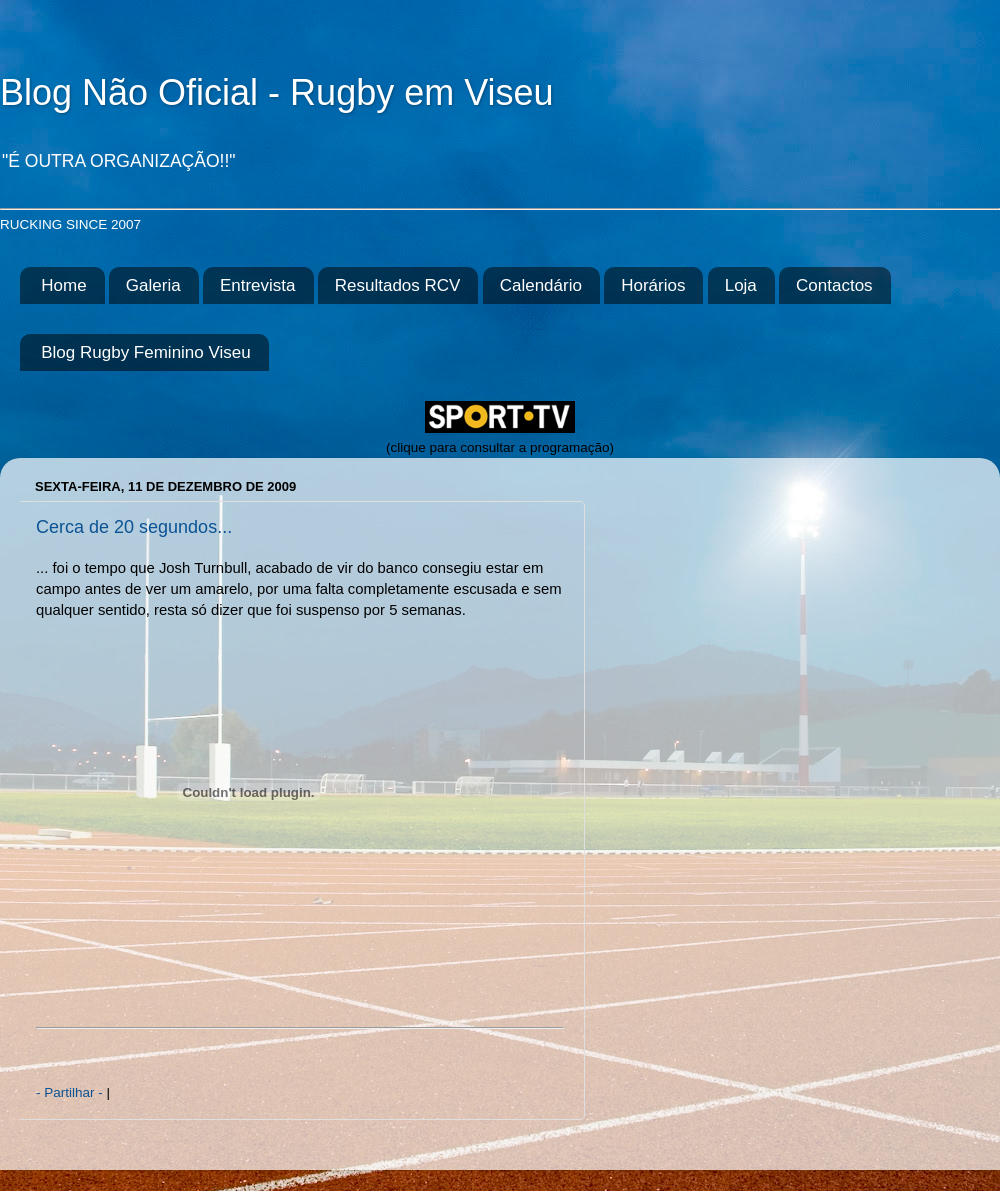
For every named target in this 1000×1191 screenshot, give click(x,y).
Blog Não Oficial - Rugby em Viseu (277, 92)
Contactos (834, 285)
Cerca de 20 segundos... (134, 527)
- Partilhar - (71, 1092)
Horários (653, 285)
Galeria (153, 285)
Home (63, 285)
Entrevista (258, 285)
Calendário (541, 285)
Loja (741, 285)
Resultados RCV (398, 285)
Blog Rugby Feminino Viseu (145, 352)
